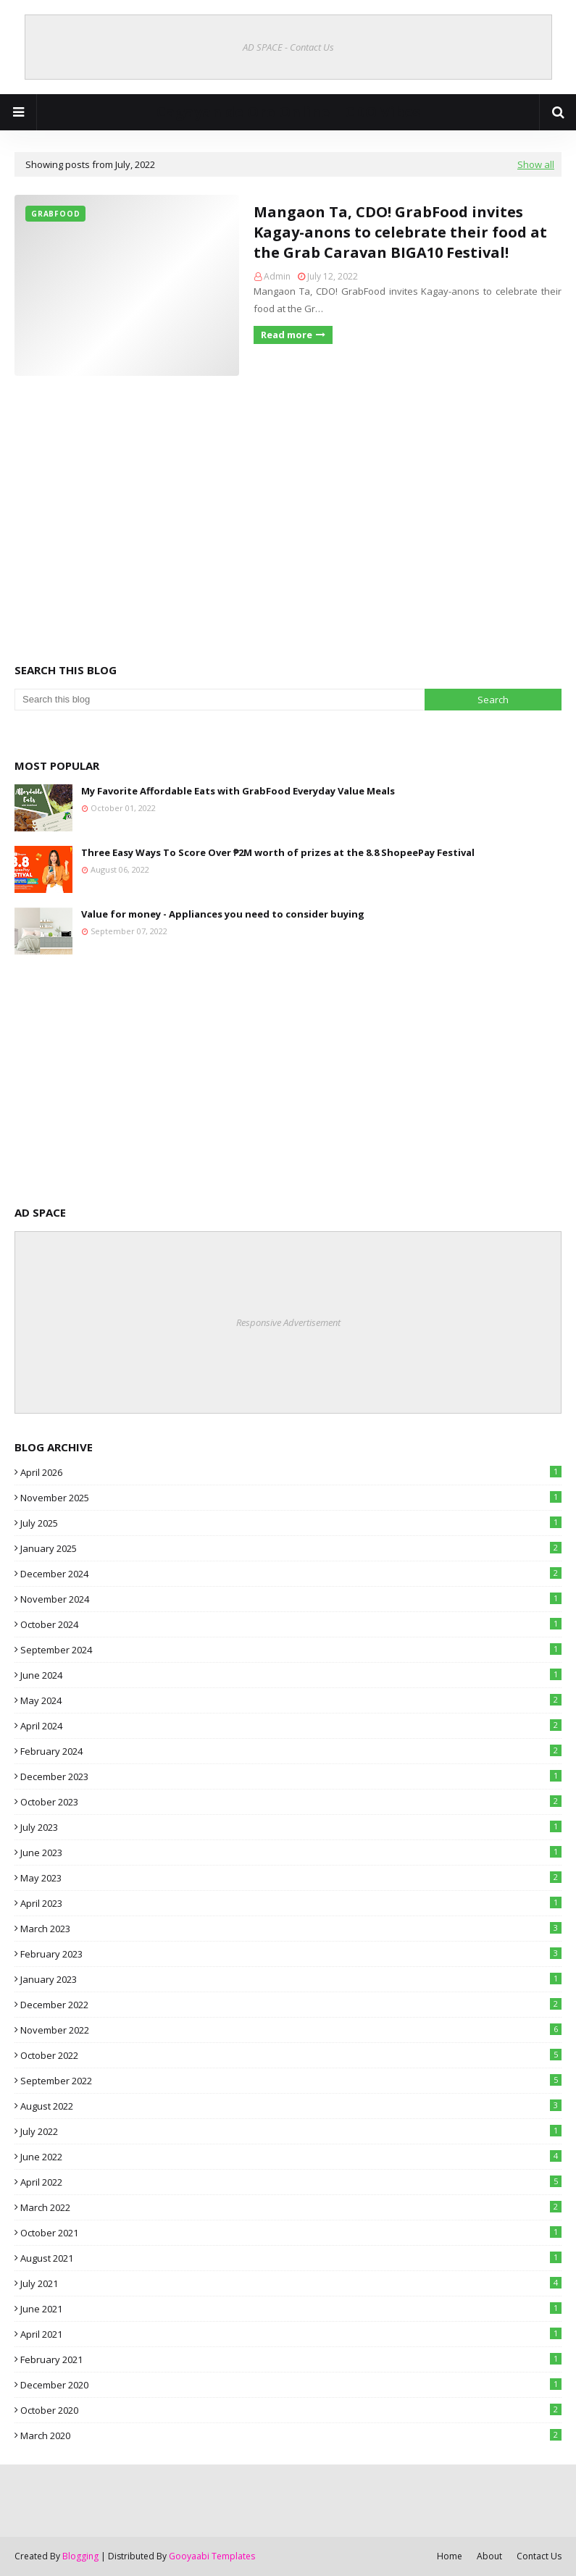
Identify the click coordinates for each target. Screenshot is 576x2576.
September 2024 (291, 1649)
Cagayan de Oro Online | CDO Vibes (288, 112)
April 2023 (291, 1903)
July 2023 (291, 1827)
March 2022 (291, 2207)
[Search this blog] (219, 699)
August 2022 (291, 2106)
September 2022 (291, 2080)
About (489, 2556)
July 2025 (291, 1523)
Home (449, 2556)
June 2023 (291, 1852)
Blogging (80, 2556)
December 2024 (291, 1573)
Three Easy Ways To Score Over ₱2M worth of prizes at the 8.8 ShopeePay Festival (278, 852)
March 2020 (291, 2435)
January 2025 (291, 1548)
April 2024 (291, 1725)
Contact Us (539, 2556)
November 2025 (291, 1497)
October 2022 (291, 2055)
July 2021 (291, 2283)
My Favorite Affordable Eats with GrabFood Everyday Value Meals (238, 790)
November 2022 (291, 2029)
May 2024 (291, 1700)
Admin (277, 276)
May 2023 (291, 1877)
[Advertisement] (288, 499)
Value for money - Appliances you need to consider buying (222, 913)
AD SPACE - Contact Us (288, 47)
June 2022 (291, 2156)
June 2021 (291, 2308)
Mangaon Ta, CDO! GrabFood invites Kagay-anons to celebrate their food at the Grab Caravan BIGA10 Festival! (400, 232)
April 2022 (291, 2182)
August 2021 (291, 2258)
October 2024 (291, 1624)
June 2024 (291, 1675)
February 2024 (291, 1751)
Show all (535, 164)
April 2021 (291, 2334)
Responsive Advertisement (288, 1322)
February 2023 (291, 1953)
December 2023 (291, 1776)
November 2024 (291, 1599)
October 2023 (291, 1801)
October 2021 (291, 2232)
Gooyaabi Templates (212, 2556)
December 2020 (291, 2384)
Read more (286, 334)
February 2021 (291, 2359)
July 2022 (291, 2131)
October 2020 (291, 2410)
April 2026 (291, 1472)
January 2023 (291, 1979)
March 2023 (291, 1928)
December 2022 (291, 2004)
